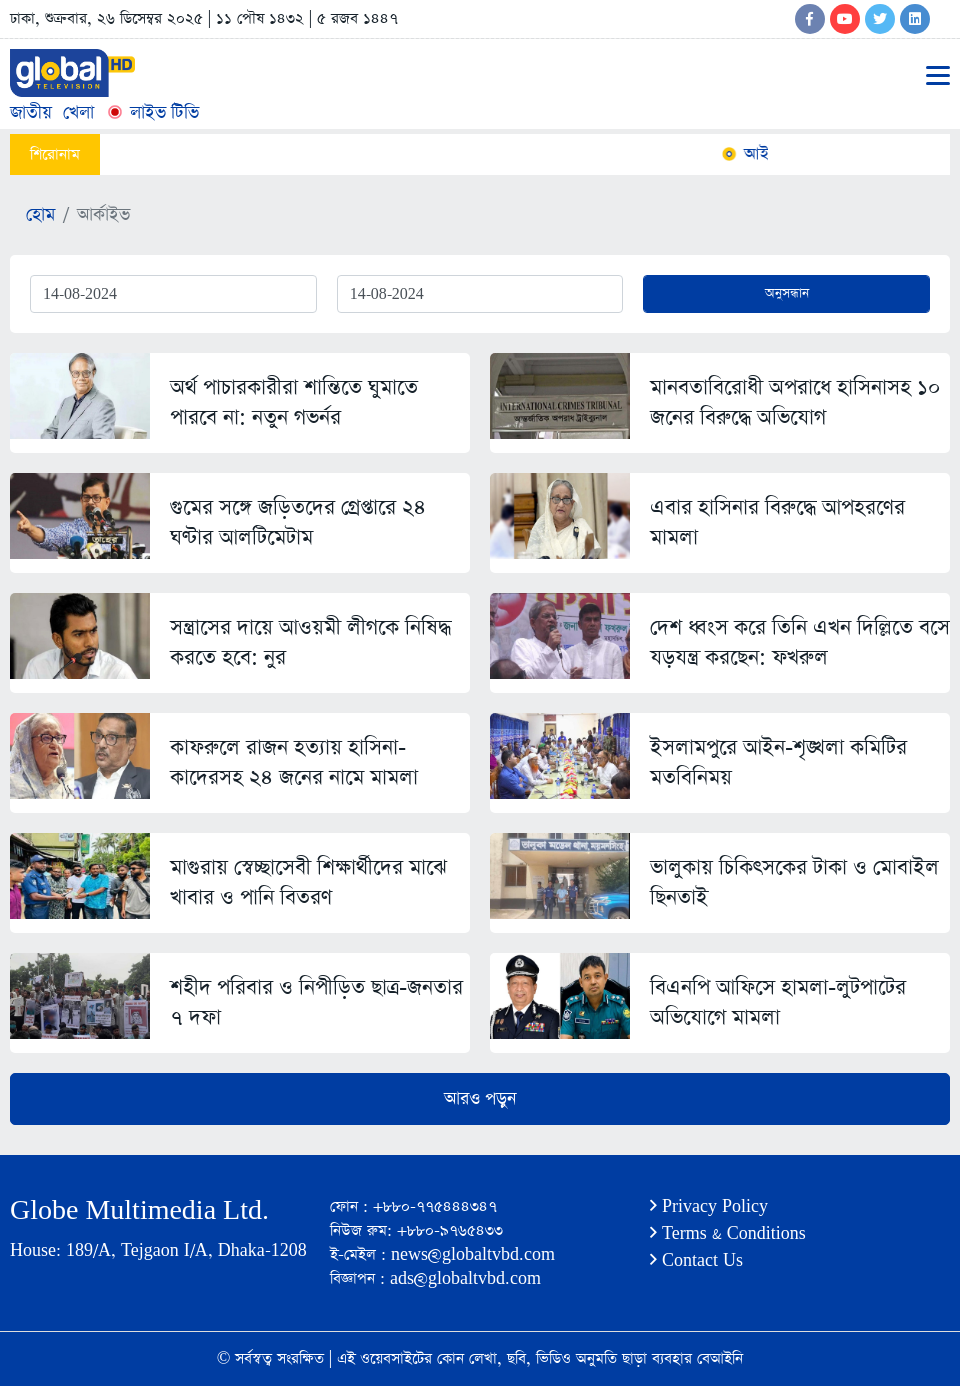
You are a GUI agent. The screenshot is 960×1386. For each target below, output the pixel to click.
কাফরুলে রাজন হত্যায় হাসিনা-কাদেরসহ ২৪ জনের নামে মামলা (294, 762)
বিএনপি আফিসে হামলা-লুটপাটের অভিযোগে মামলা (778, 1002)
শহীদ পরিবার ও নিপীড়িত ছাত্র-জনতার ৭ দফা (316, 1002)
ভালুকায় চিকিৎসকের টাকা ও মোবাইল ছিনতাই (794, 882)
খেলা (78, 112)
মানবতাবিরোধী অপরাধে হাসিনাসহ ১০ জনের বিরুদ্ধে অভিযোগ (795, 402)
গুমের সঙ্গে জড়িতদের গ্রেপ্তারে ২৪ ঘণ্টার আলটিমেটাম (298, 522)
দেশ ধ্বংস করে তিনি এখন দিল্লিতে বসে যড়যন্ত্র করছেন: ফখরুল (800, 642)
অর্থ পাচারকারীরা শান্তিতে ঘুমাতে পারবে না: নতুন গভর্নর (294, 402)
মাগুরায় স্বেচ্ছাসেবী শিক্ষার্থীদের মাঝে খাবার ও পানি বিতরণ (308, 882)
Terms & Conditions (728, 1233)
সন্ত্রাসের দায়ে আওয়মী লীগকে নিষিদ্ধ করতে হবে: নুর (310, 642)
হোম (40, 215)
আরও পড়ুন (480, 1099)
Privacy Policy (709, 1206)
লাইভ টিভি (152, 112)
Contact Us (696, 1260)
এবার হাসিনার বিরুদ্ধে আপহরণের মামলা (777, 522)
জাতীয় (31, 112)
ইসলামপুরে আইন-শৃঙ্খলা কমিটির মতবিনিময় (778, 762)
